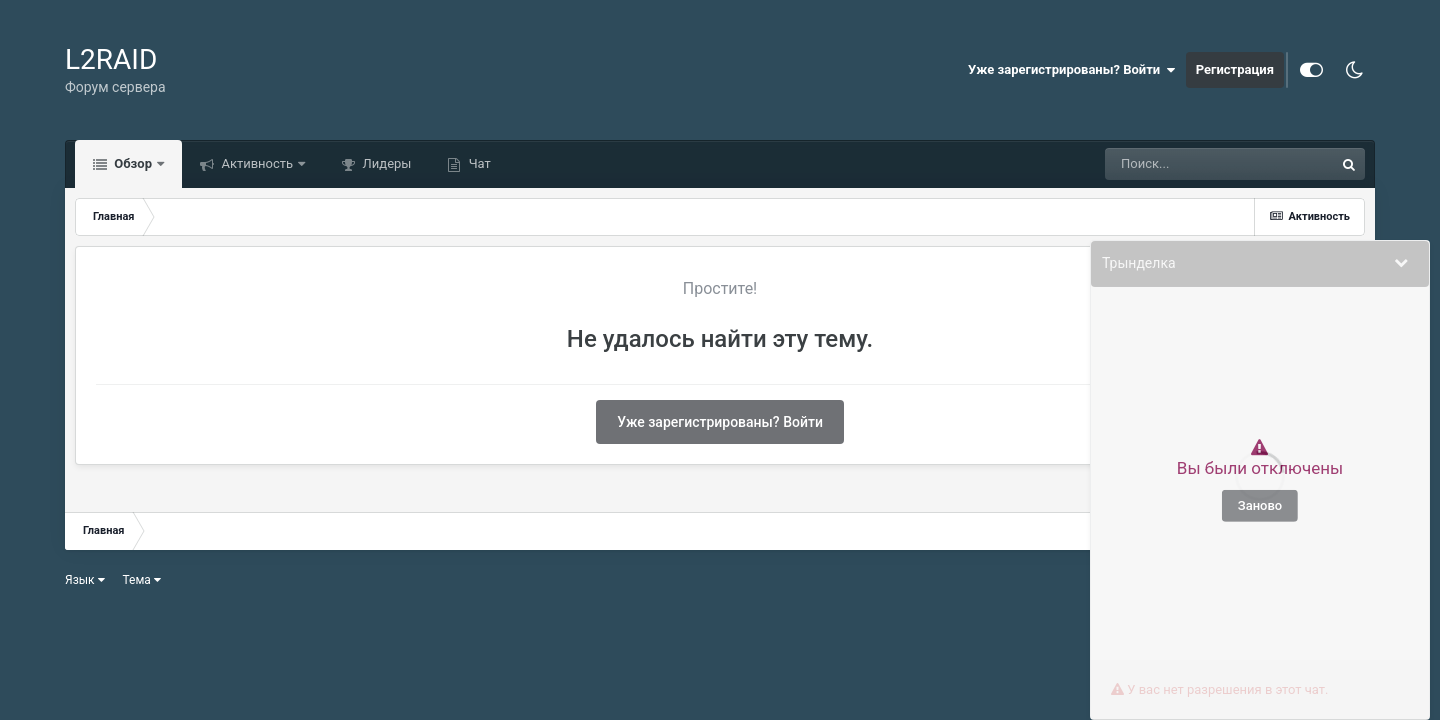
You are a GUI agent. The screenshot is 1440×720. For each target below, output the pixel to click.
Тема (142, 580)
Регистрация (1235, 69)
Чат (477, 163)
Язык (85, 580)
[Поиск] (1219, 164)
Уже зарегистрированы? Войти (1072, 70)
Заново (1260, 505)
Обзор (133, 163)
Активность (257, 163)
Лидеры (385, 163)
